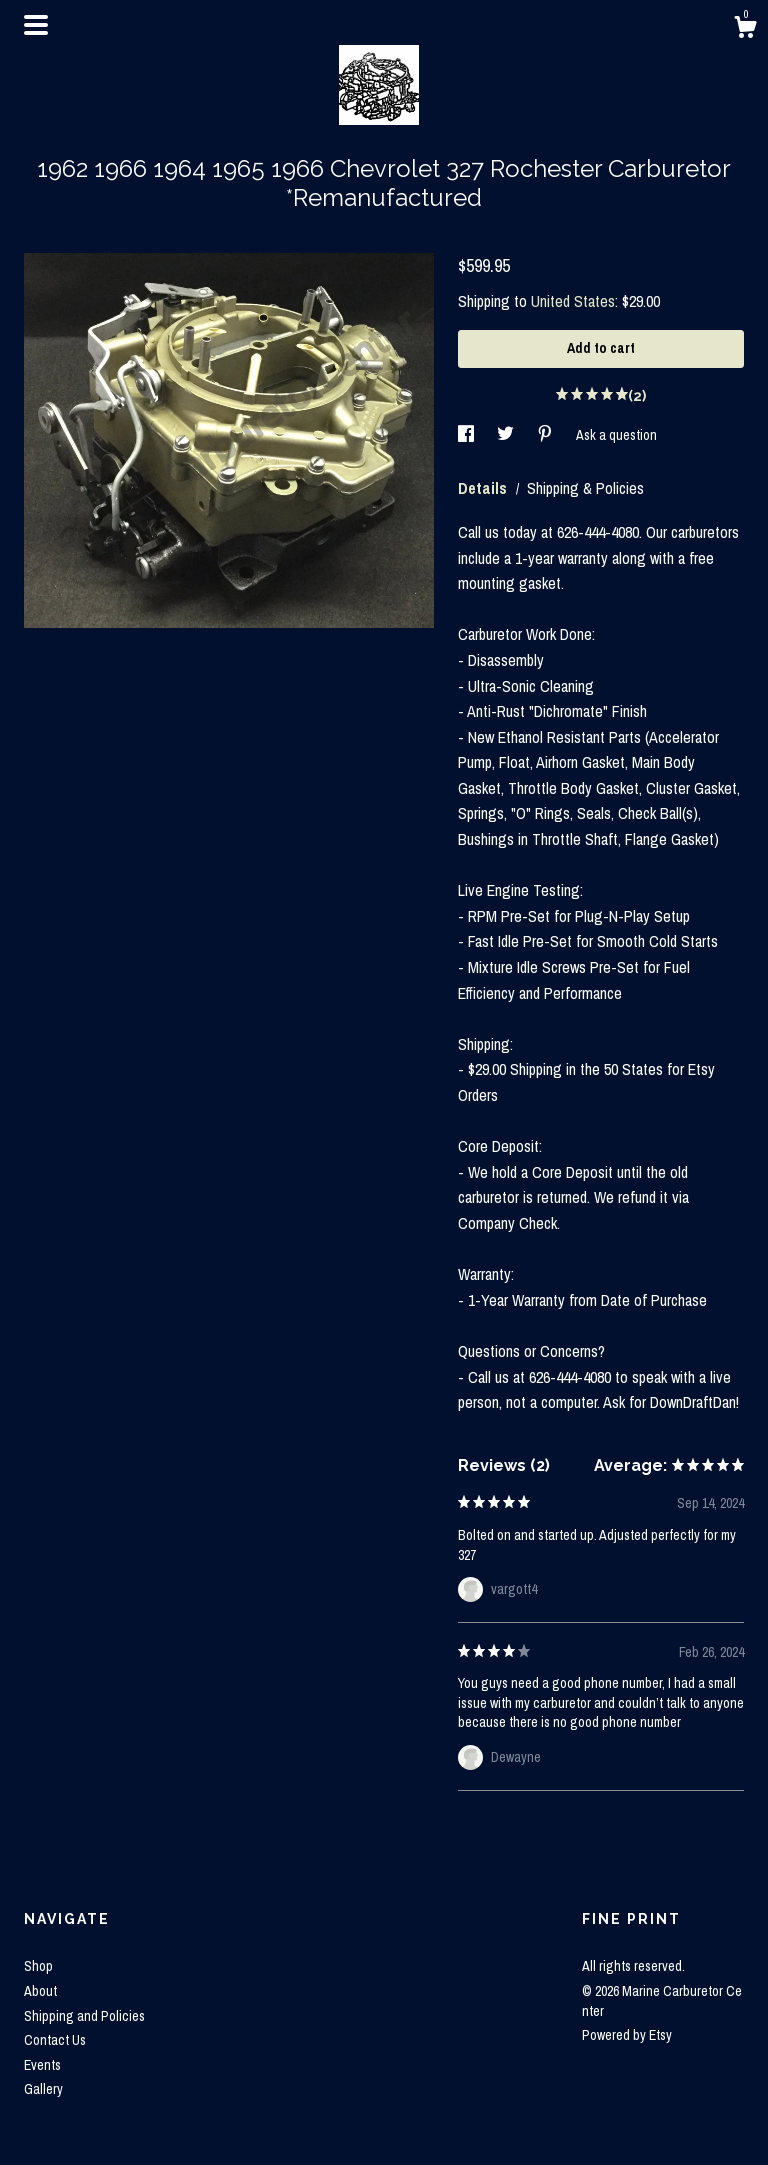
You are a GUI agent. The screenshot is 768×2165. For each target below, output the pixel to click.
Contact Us (55, 2040)
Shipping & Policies (585, 488)
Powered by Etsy (627, 2035)
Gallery (43, 2089)
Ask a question (616, 435)
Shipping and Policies (84, 2016)
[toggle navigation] (36, 25)
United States (573, 301)
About (40, 1991)
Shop (38, 1966)
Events (42, 2065)
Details (484, 488)
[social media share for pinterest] (546, 435)
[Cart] (745, 30)
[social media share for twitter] (507, 435)
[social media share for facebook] (467, 435)
